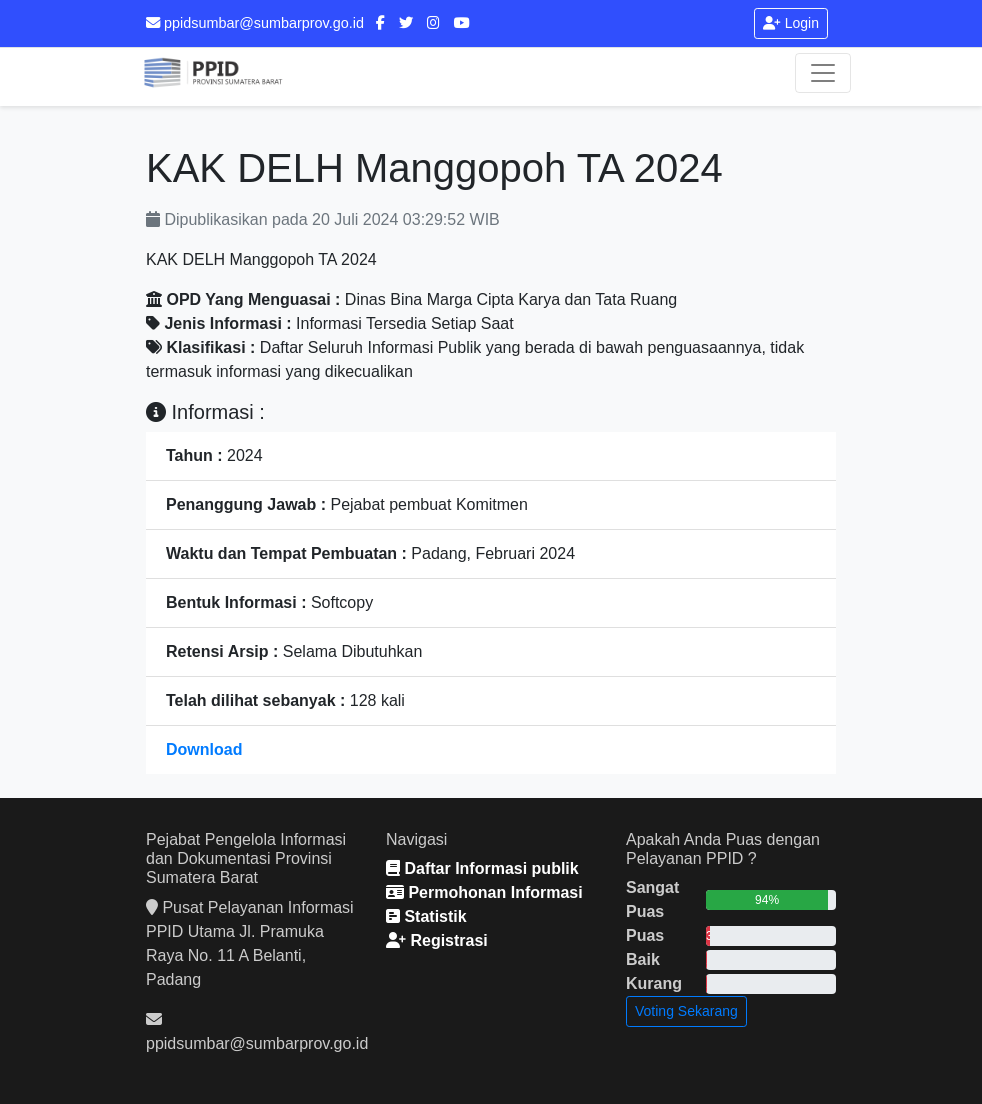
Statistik (426, 916)
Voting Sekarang (686, 1011)
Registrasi (437, 940)
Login (791, 23)
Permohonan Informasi (484, 892)
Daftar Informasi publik (482, 868)
